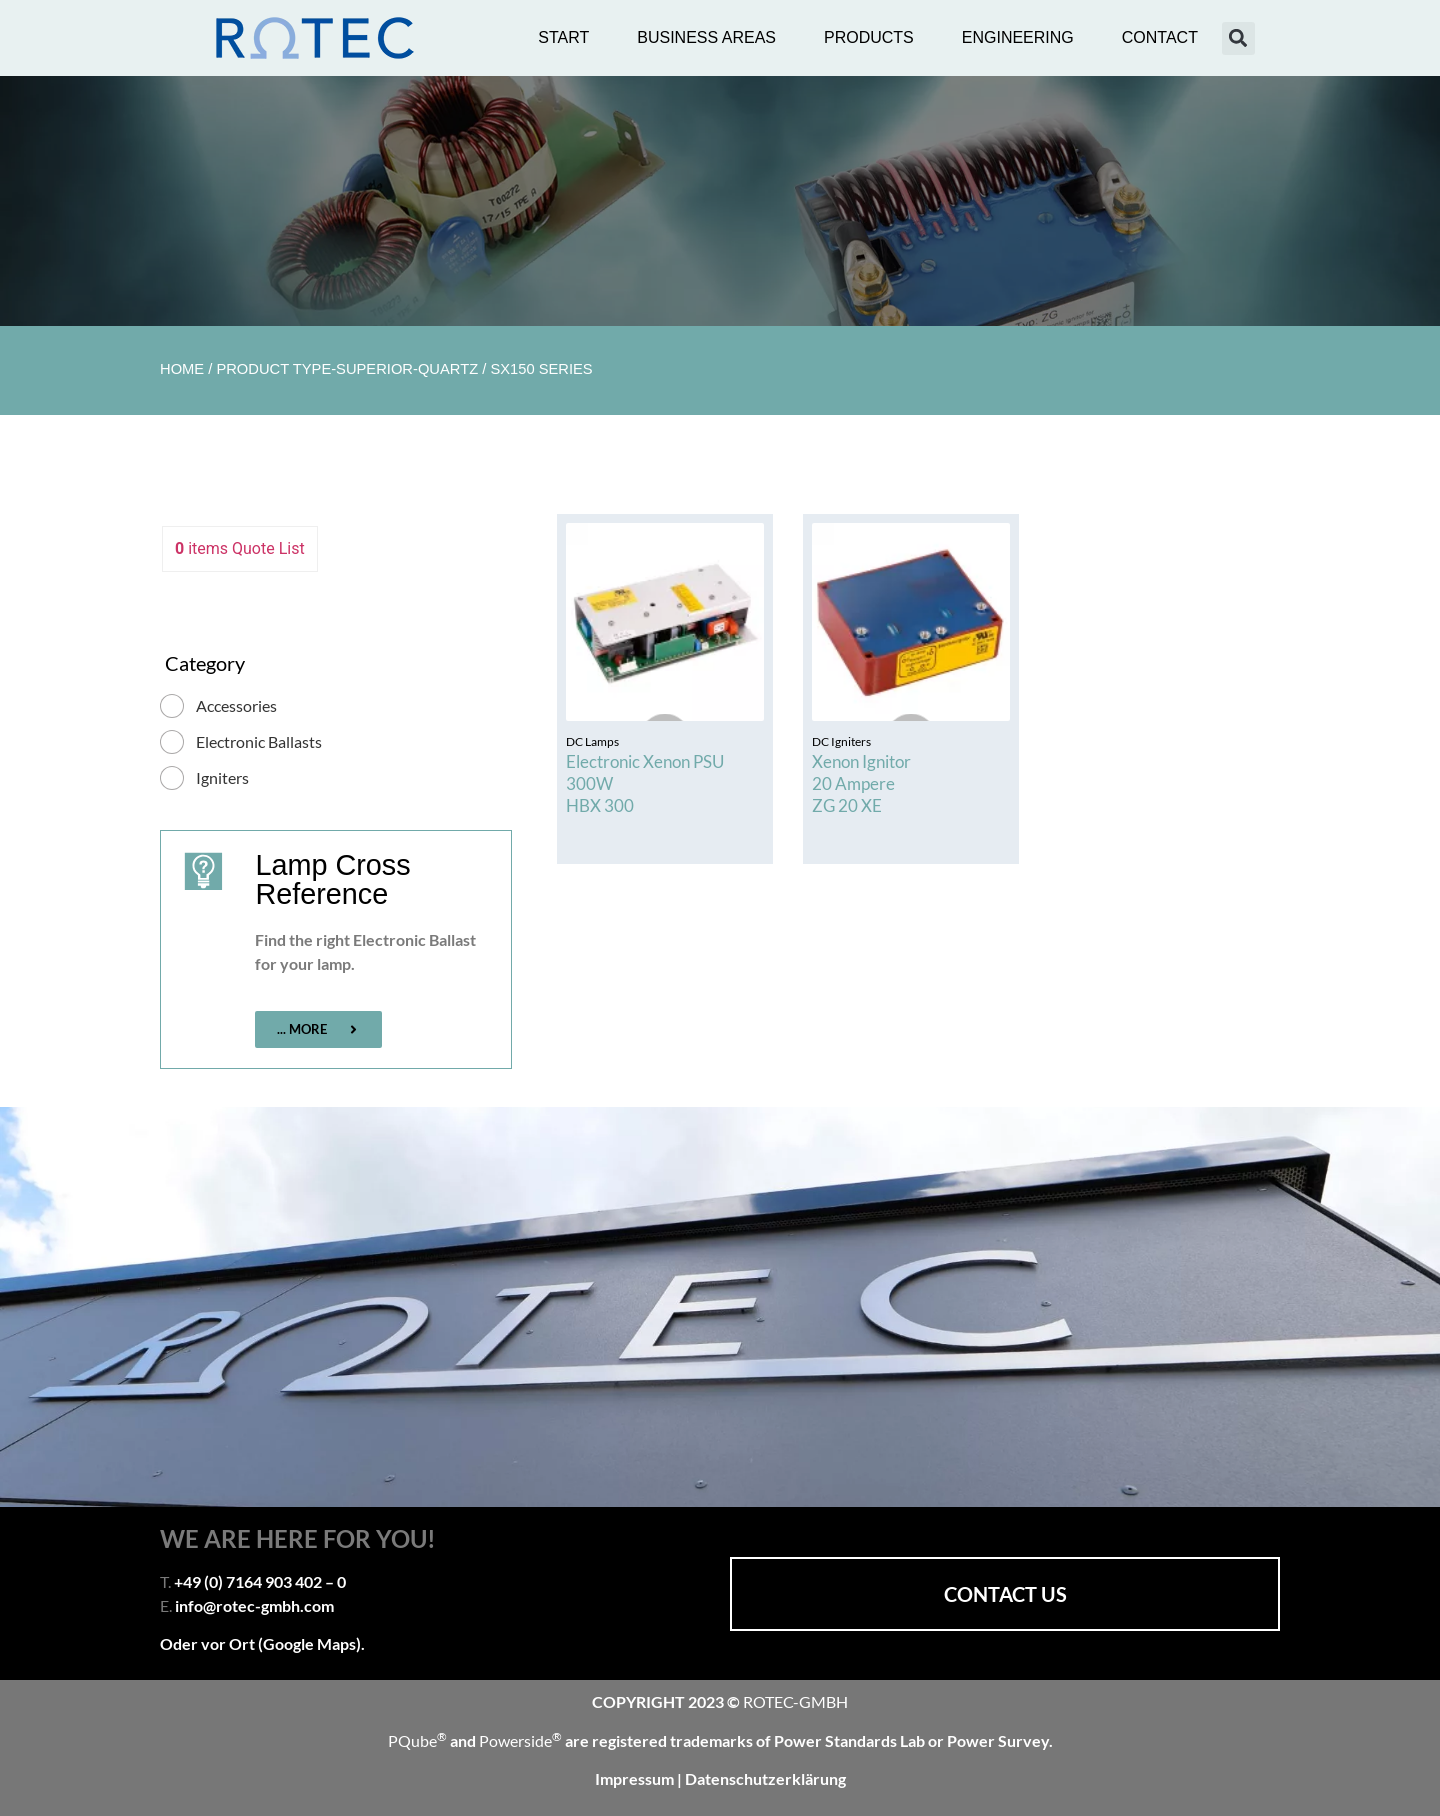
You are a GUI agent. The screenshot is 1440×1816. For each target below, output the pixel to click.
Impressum (636, 1778)
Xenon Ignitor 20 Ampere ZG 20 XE (861, 783)
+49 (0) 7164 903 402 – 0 (260, 1581)
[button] (1238, 38)
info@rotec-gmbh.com (254, 1605)
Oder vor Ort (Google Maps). (262, 1643)
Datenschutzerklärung (765, 1778)
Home (182, 369)
